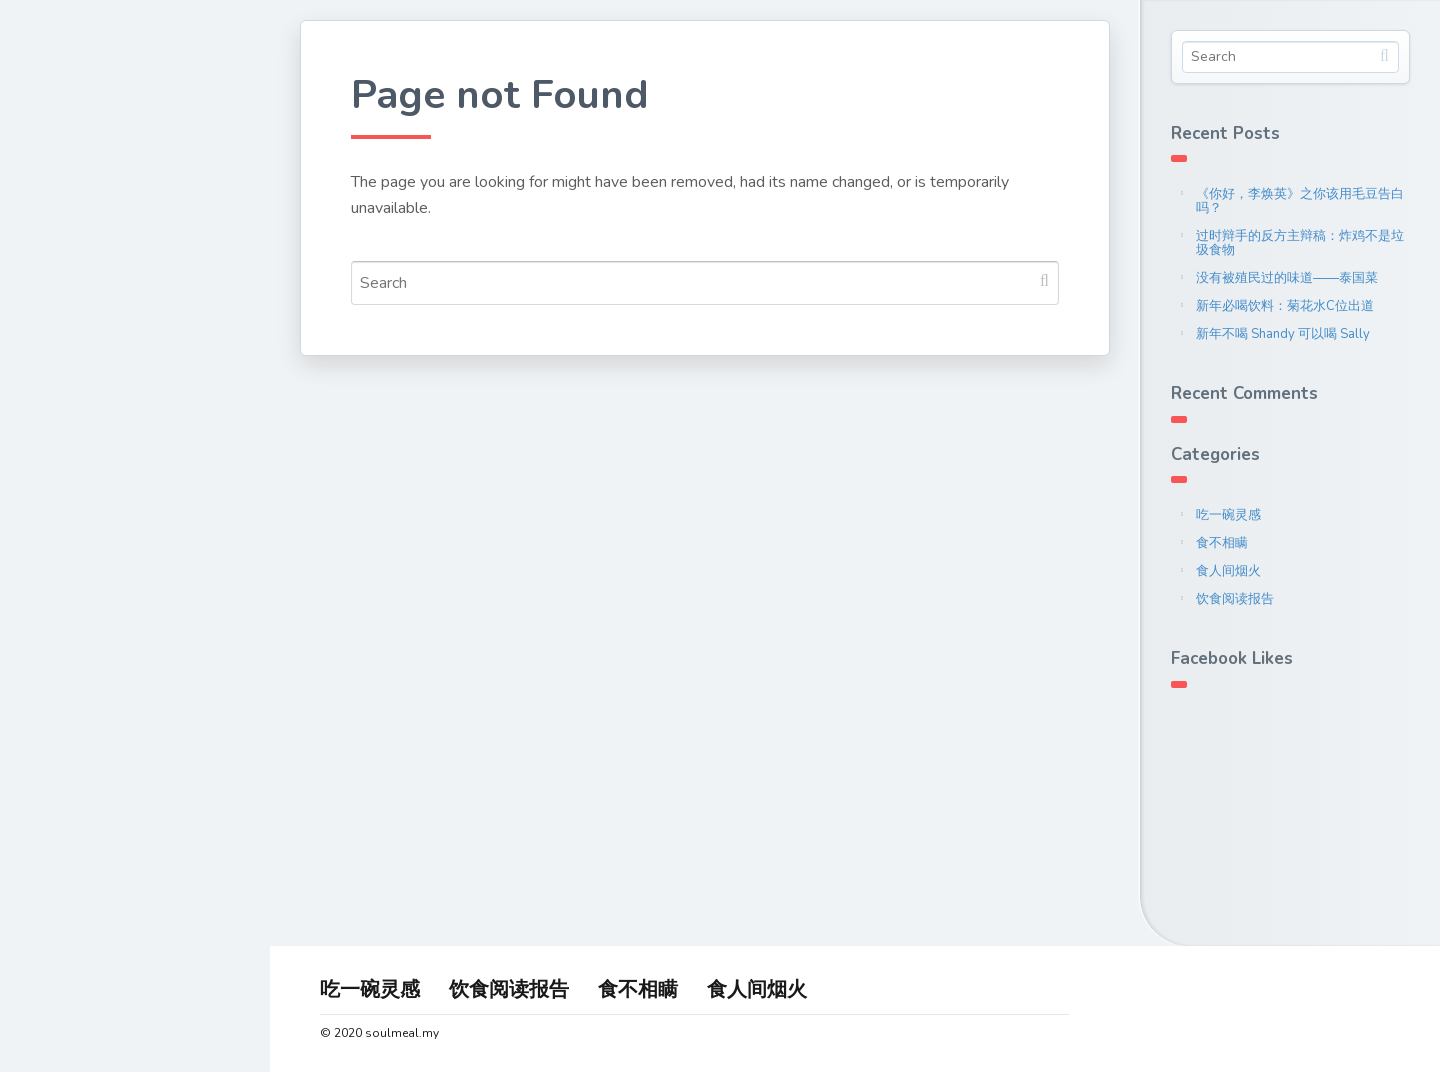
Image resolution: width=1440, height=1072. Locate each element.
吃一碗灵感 (1228, 515)
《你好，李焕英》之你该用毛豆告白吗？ (1300, 201)
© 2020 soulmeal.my (379, 1033)
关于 (58, 256)
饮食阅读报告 (1235, 599)
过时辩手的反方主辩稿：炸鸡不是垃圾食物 (1300, 243)
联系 (58, 349)
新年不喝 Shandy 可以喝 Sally (1283, 334)
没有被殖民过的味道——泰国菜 (1287, 278)
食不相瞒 (1222, 543)
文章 (58, 303)
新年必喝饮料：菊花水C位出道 (1285, 306)
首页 (58, 209)
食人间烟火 (1228, 571)
